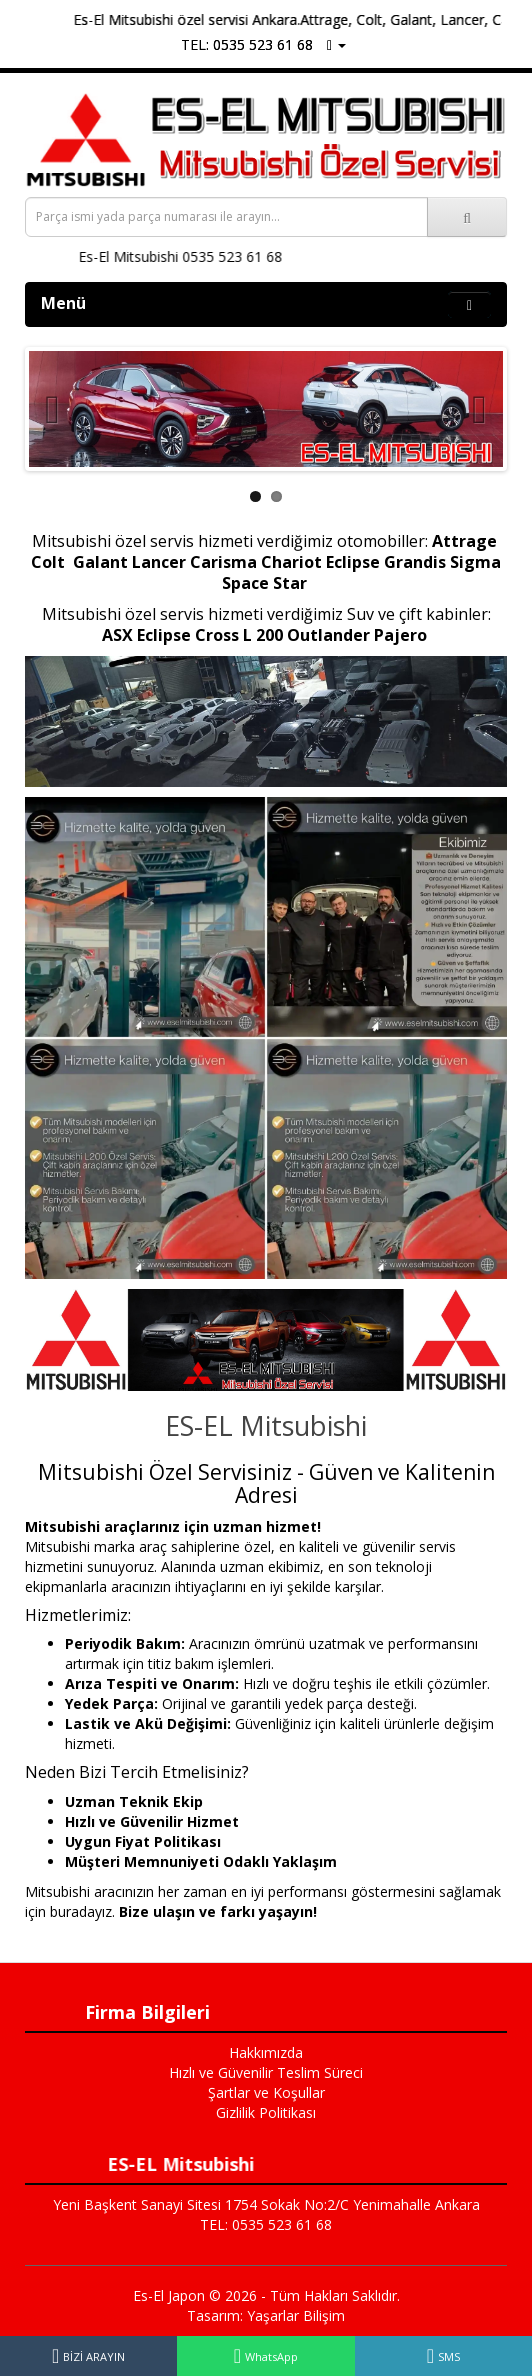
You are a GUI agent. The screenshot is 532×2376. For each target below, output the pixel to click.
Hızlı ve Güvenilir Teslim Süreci (266, 2072)
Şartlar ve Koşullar (266, 2092)
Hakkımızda (266, 2052)
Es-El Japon (169, 2295)
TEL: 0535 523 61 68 (247, 44)
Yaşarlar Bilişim (296, 2315)
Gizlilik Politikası (266, 2112)
